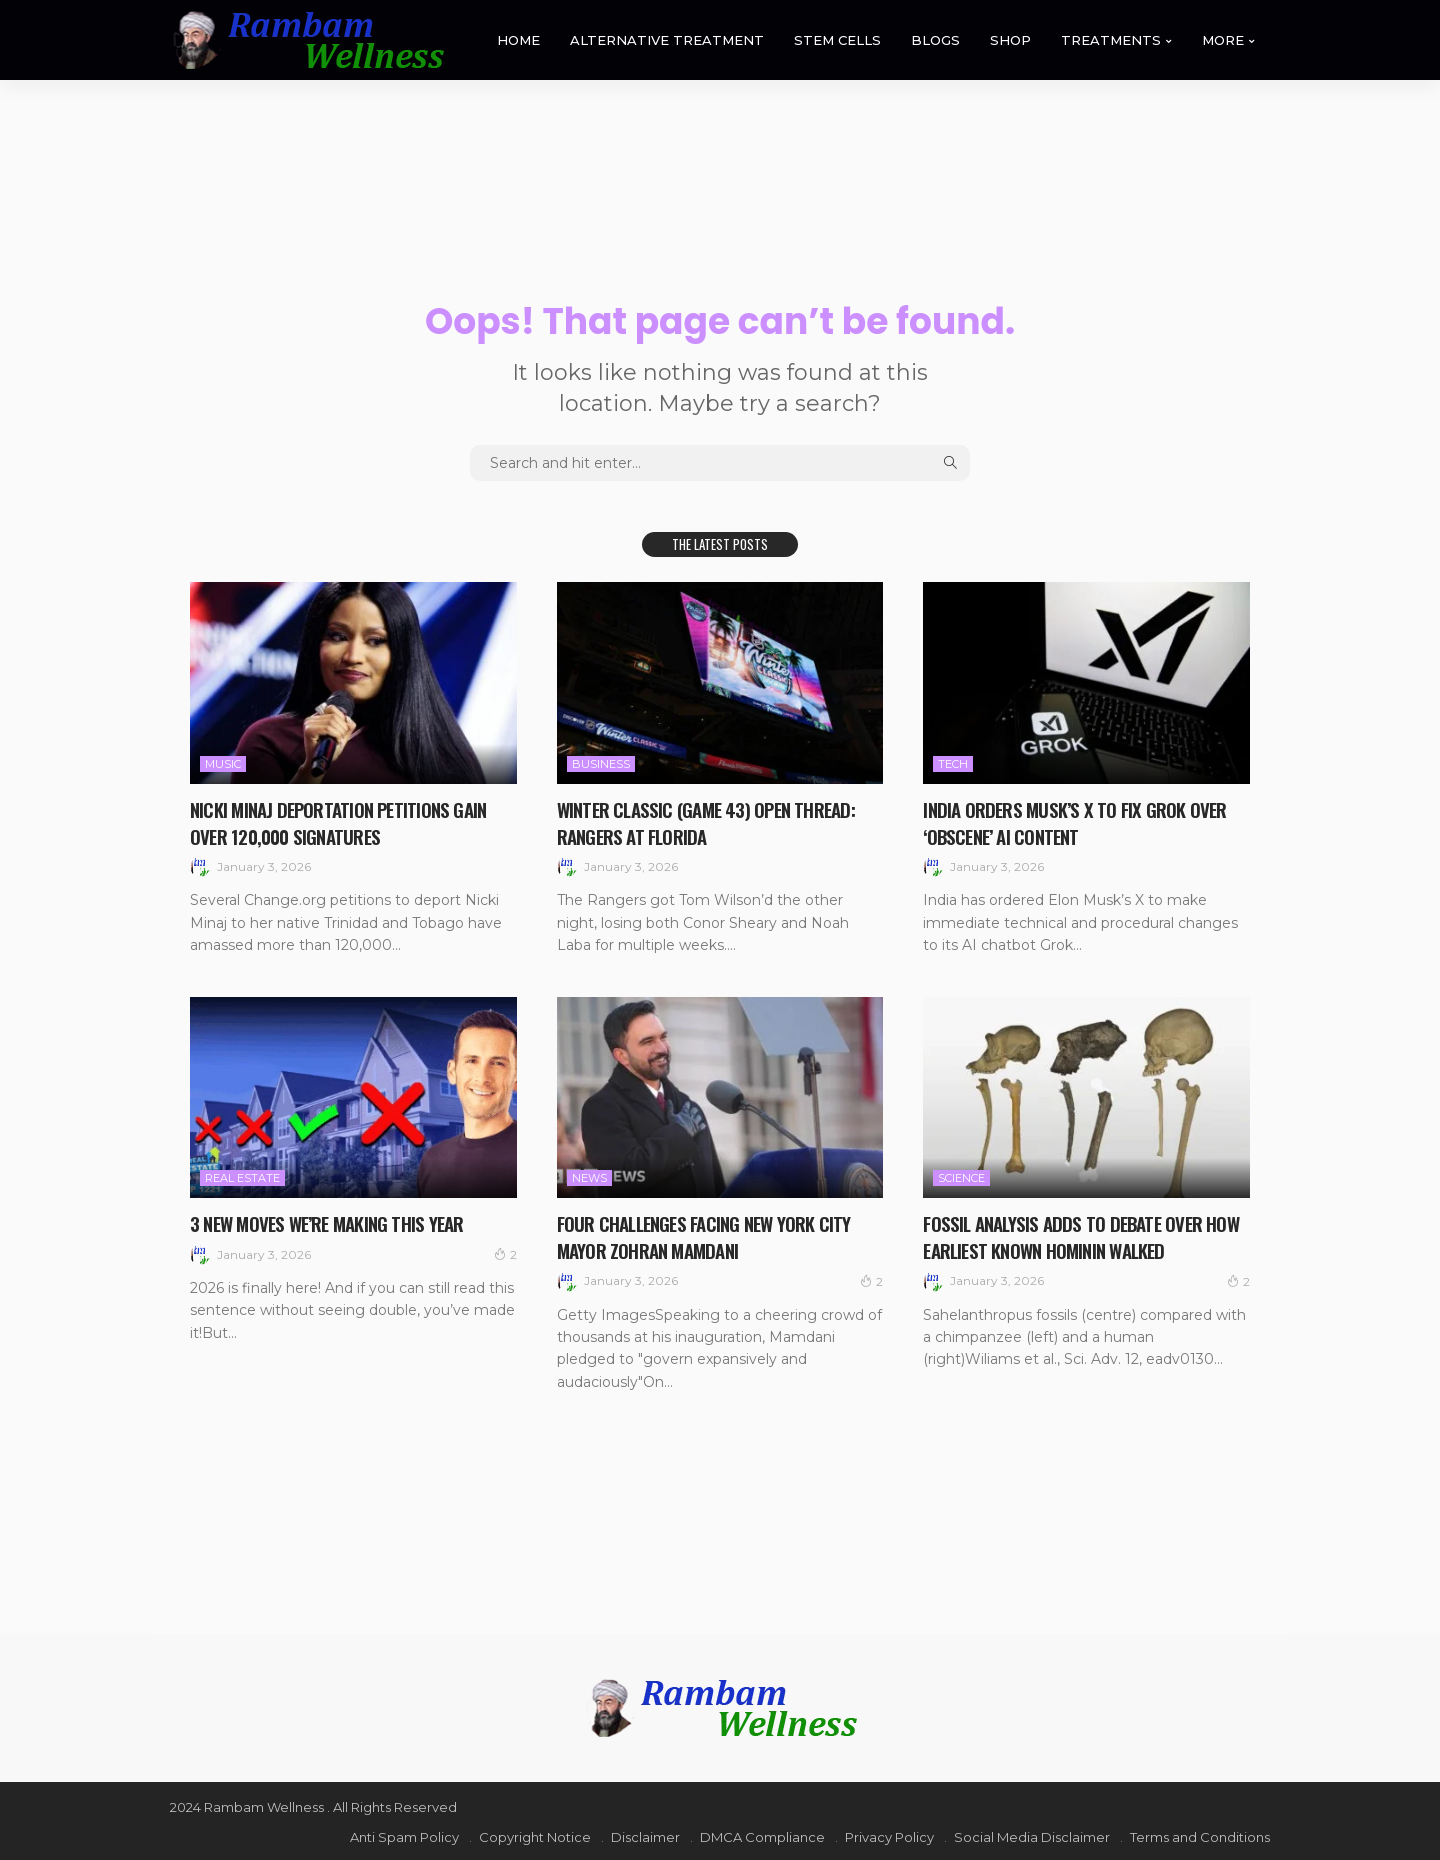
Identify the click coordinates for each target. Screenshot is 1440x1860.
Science (961, 1177)
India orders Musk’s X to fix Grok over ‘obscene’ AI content (1077, 822)
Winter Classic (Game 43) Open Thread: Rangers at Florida (711, 822)
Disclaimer (645, 1835)
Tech (953, 764)
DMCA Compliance (762, 1835)
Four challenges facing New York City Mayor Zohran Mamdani (709, 1235)
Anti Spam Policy (404, 1835)
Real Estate (242, 1177)
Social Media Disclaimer (1032, 1835)
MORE (1223, 40)
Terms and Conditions (1200, 1835)
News (589, 1177)
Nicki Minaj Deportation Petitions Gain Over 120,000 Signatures (343, 822)
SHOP (1010, 40)
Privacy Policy (889, 1835)
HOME (518, 40)
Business (601, 764)
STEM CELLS (837, 40)
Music (223, 764)
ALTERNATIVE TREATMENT (667, 40)
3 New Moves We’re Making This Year (332, 1222)
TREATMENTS (1111, 40)
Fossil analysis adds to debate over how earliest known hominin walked (1085, 1235)
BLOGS (935, 40)
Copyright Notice (535, 1835)
